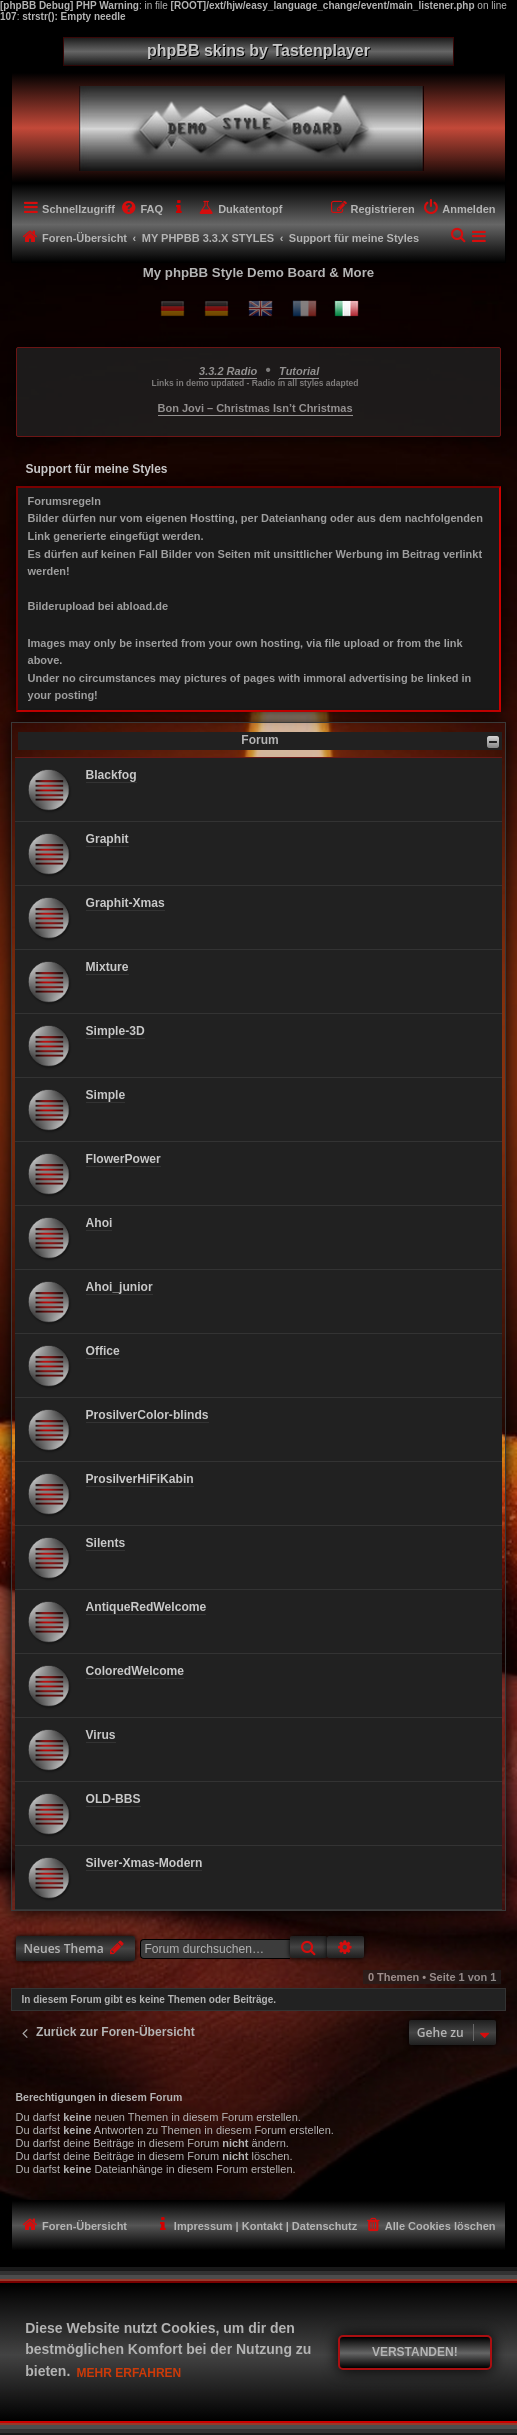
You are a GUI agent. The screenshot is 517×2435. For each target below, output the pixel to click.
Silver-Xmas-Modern (144, 1863)
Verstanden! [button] (415, 2352)
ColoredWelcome (135, 1671)
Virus (101, 1735)
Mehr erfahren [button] (129, 2373)
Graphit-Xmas (125, 903)
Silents (106, 1543)
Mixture (107, 967)
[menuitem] (141, 209)
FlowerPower (123, 1159)
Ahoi (99, 1223)
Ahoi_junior (119, 1287)
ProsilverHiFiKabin (140, 1479)
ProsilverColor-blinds (147, 1415)
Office (103, 1351)
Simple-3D (115, 1031)
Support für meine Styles (97, 469)
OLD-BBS (113, 1799)
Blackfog (111, 775)
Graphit (107, 839)
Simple (106, 1095)
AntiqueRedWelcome (146, 1607)
